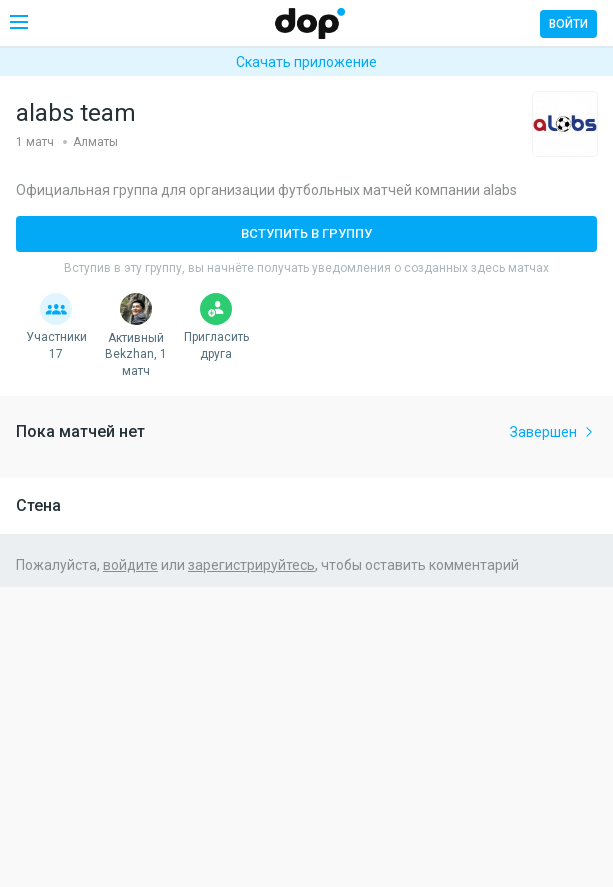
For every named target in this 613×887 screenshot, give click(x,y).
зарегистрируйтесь (251, 565)
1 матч (35, 142)
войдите (130, 565)
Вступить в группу (306, 233)
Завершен (553, 432)
